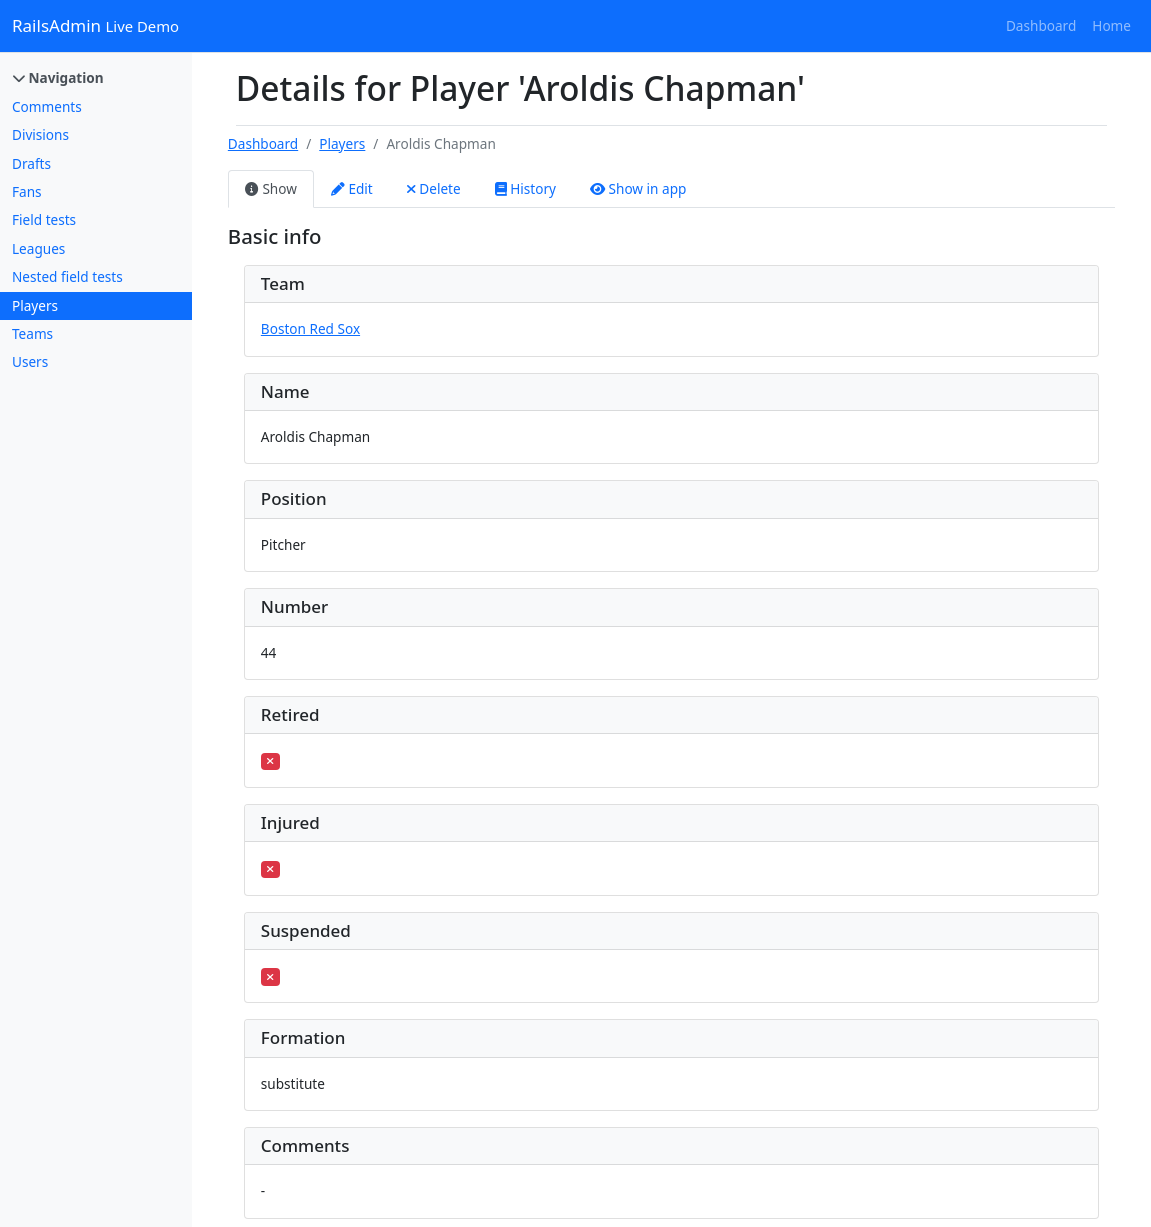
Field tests (44, 219)
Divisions (40, 134)
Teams (32, 333)
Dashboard (1041, 25)
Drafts (31, 163)
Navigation (58, 77)
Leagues (38, 248)
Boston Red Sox (310, 328)
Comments (47, 106)
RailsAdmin (95, 25)
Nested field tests (67, 276)
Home (1111, 25)
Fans (27, 191)
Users (30, 361)
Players (35, 305)
